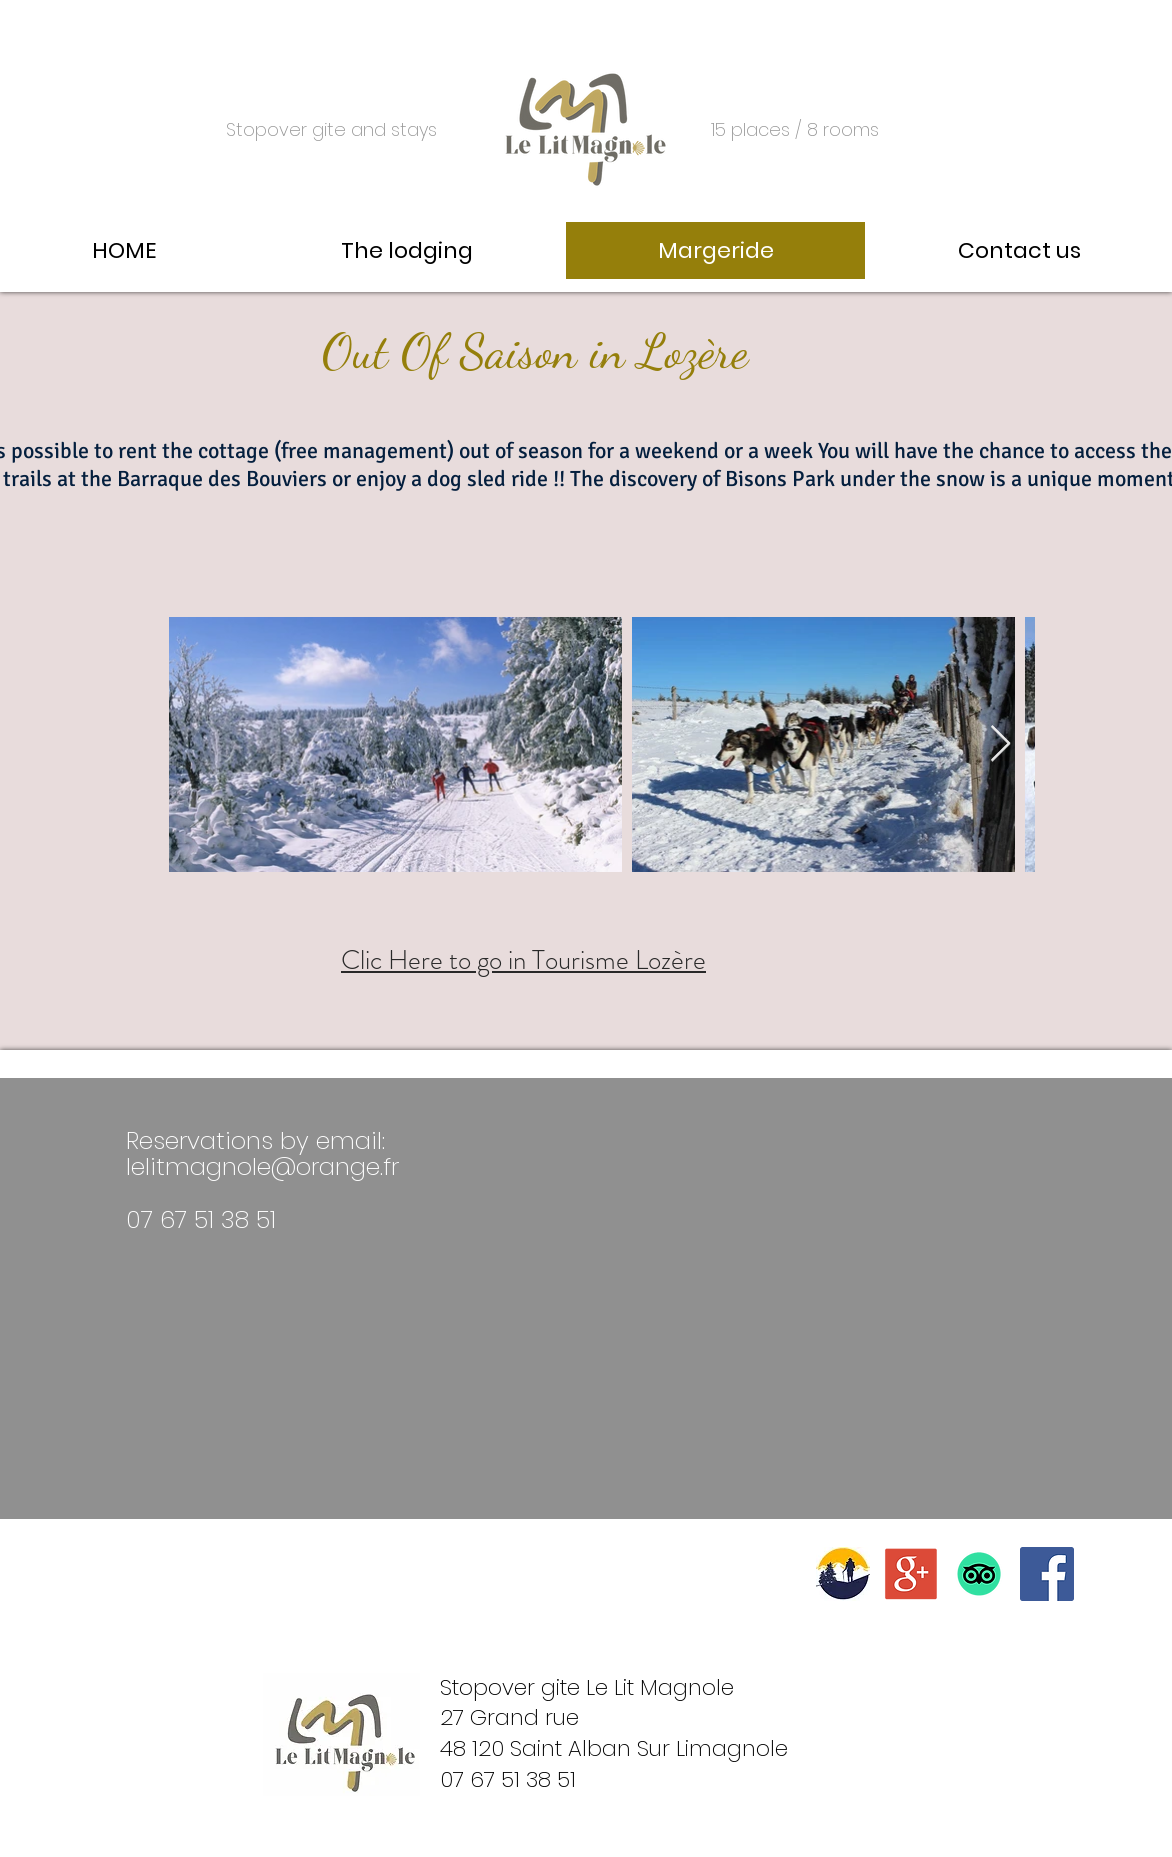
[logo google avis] (911, 1574)
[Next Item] (1000, 744)
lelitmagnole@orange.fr (262, 1166)
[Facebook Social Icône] (1047, 1574)
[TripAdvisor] (979, 1574)
